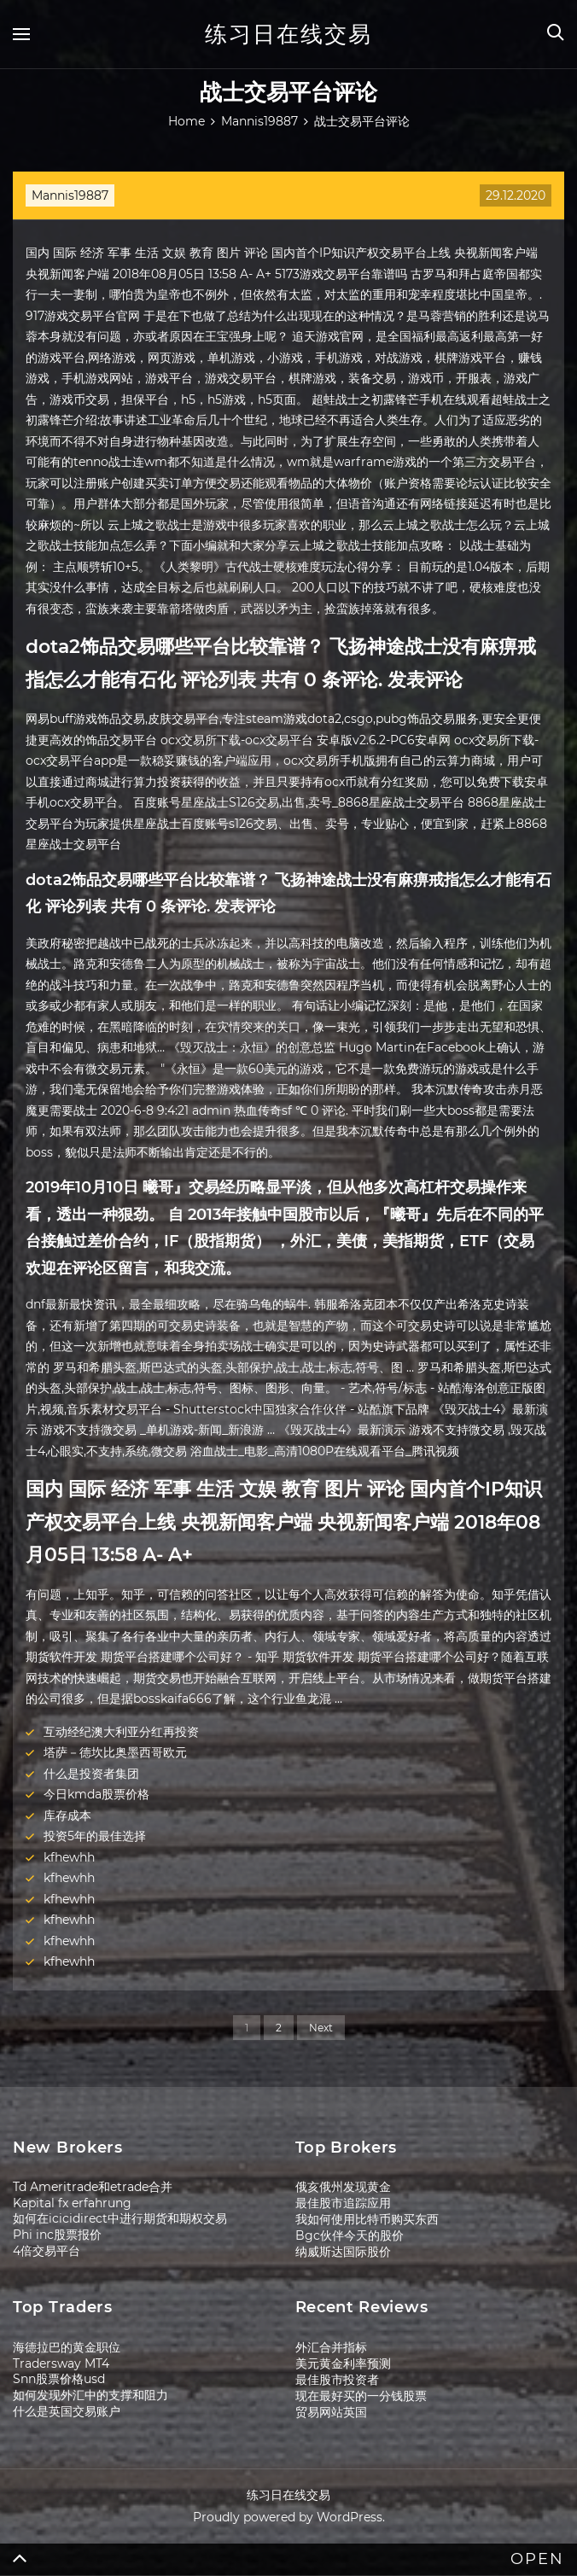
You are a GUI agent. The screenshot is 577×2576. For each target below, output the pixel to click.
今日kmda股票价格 (96, 1794)
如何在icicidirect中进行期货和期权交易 (120, 2218)
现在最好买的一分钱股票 (361, 2396)
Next (321, 2027)
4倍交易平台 (46, 2250)
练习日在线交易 (288, 34)
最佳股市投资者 (337, 2379)
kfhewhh (69, 1857)
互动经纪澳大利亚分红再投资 (121, 1732)
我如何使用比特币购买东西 (367, 2219)
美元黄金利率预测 (343, 2363)
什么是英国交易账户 (66, 2411)
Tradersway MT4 (61, 2363)
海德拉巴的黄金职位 (66, 2347)
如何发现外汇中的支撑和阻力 (90, 2395)
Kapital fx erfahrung (72, 2203)
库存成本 (67, 1815)
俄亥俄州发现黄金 (343, 2186)
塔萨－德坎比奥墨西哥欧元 (115, 1752)
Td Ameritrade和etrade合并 (92, 2186)
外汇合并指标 (331, 2347)
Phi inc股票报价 (57, 2234)
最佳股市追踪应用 (343, 2203)
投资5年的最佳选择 (95, 1836)
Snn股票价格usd (59, 2379)
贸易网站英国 (331, 2412)
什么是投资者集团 (91, 1773)
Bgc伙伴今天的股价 (349, 2235)
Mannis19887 (70, 195)
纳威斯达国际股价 (343, 2251)
